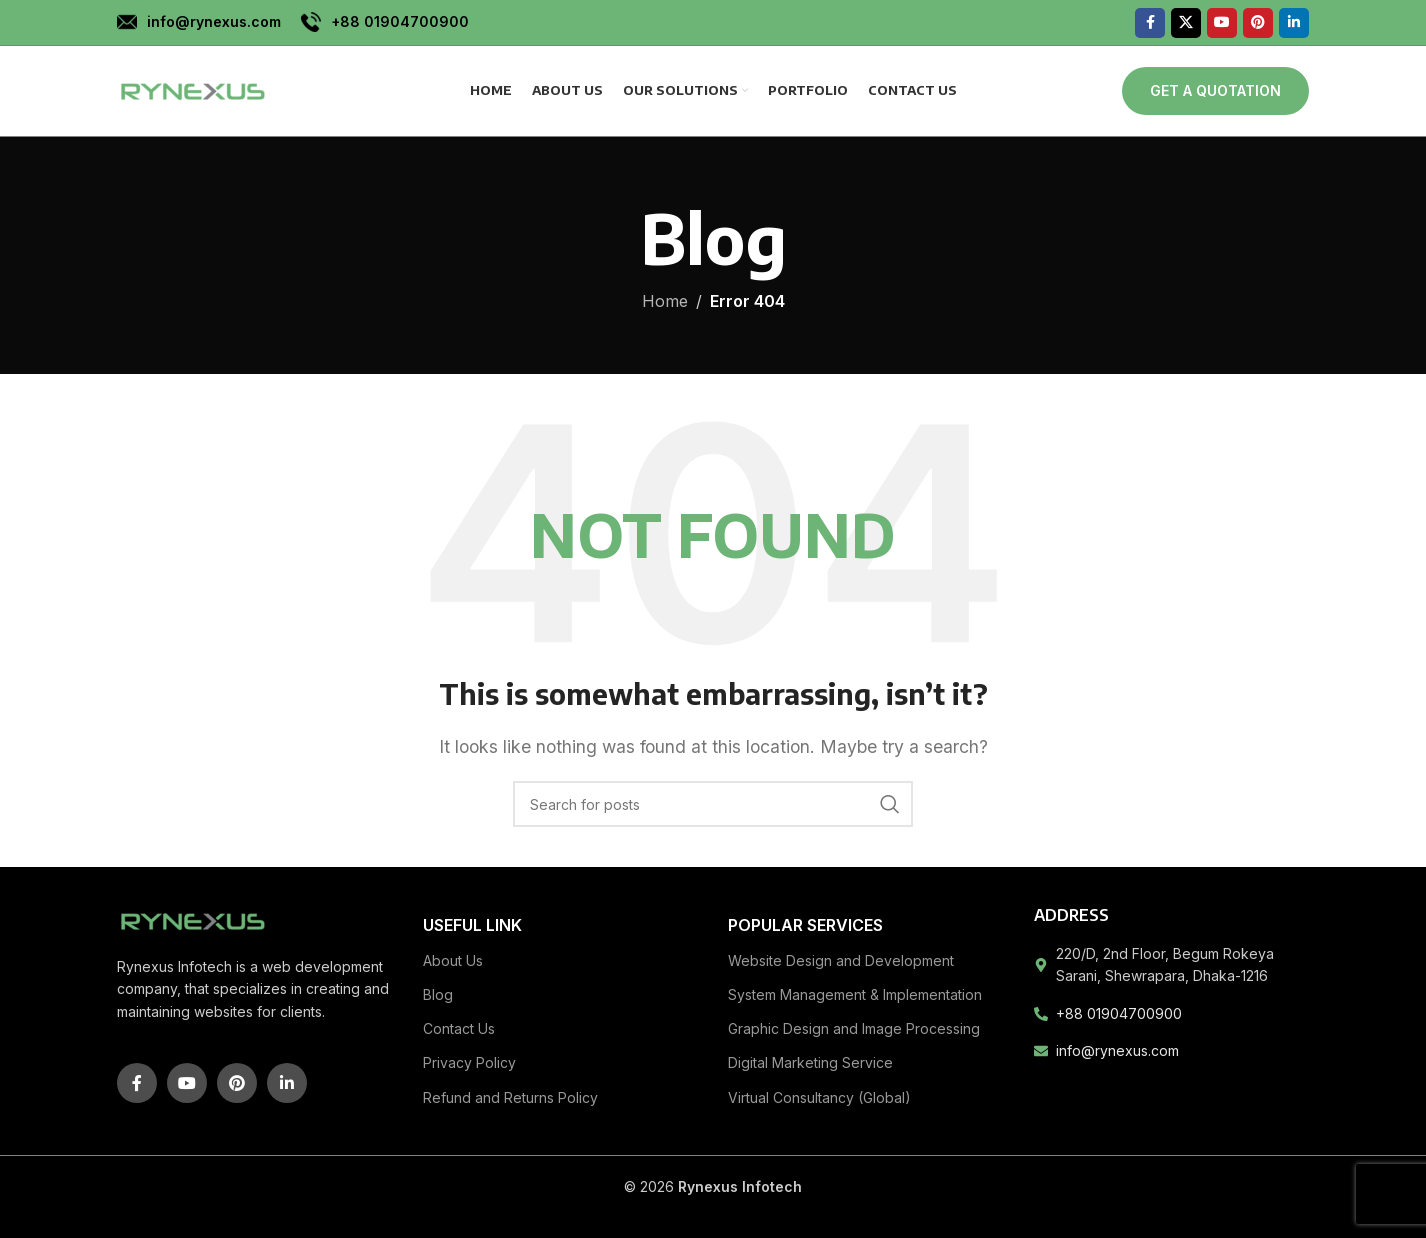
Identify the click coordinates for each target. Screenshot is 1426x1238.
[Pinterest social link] (1258, 23)
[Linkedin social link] (1294, 23)
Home (665, 301)
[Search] (713, 804)
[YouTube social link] (1222, 23)
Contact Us (459, 1028)
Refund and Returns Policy (510, 1097)
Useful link (472, 925)
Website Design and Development (841, 960)
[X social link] (1186, 23)
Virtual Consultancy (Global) (819, 1097)
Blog (438, 994)
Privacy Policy (469, 1062)
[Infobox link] (199, 22)
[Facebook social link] (1150, 23)
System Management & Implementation (855, 994)
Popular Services (805, 925)
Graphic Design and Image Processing (854, 1028)
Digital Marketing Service (810, 1062)
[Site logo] (192, 89)
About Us (453, 960)
